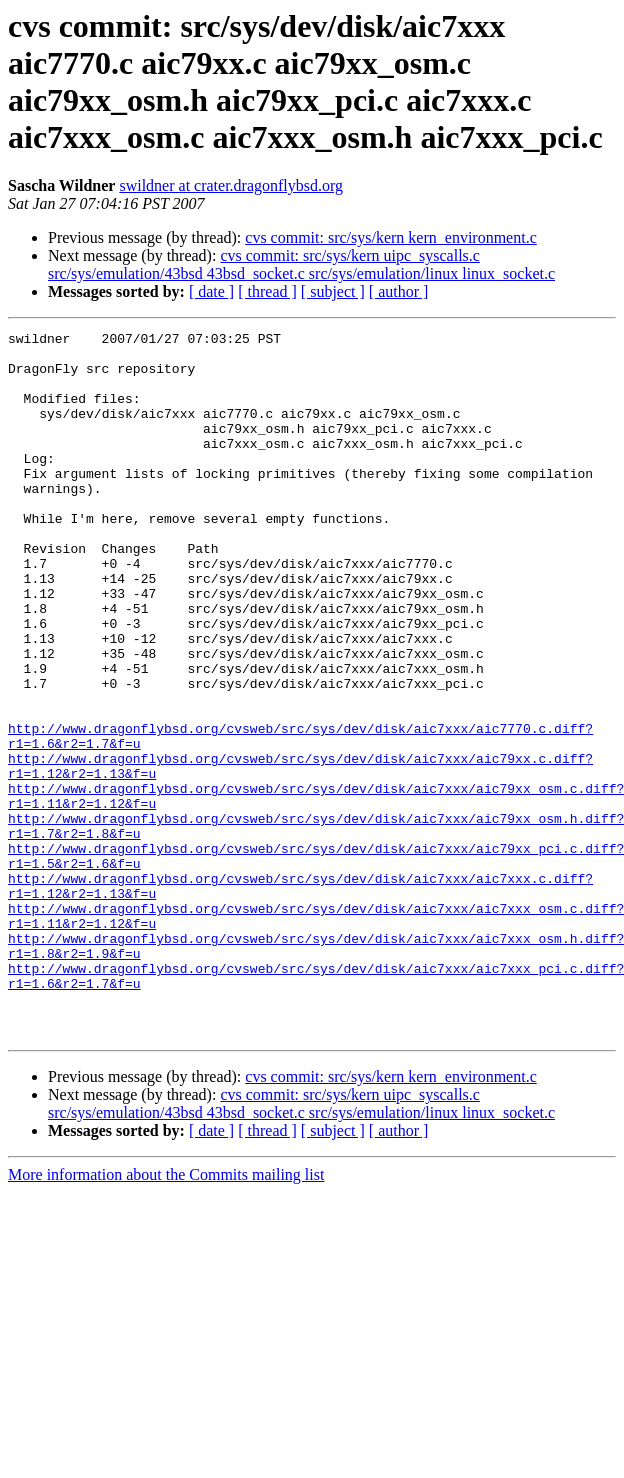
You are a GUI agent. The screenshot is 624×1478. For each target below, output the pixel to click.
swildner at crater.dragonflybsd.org (231, 185)
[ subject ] (333, 291)
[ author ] (399, 291)
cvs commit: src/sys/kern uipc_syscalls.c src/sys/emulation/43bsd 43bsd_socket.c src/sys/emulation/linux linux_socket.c (301, 264)
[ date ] (211, 291)
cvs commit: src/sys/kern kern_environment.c (390, 237)
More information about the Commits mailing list (166, 1315)
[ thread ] (267, 291)
